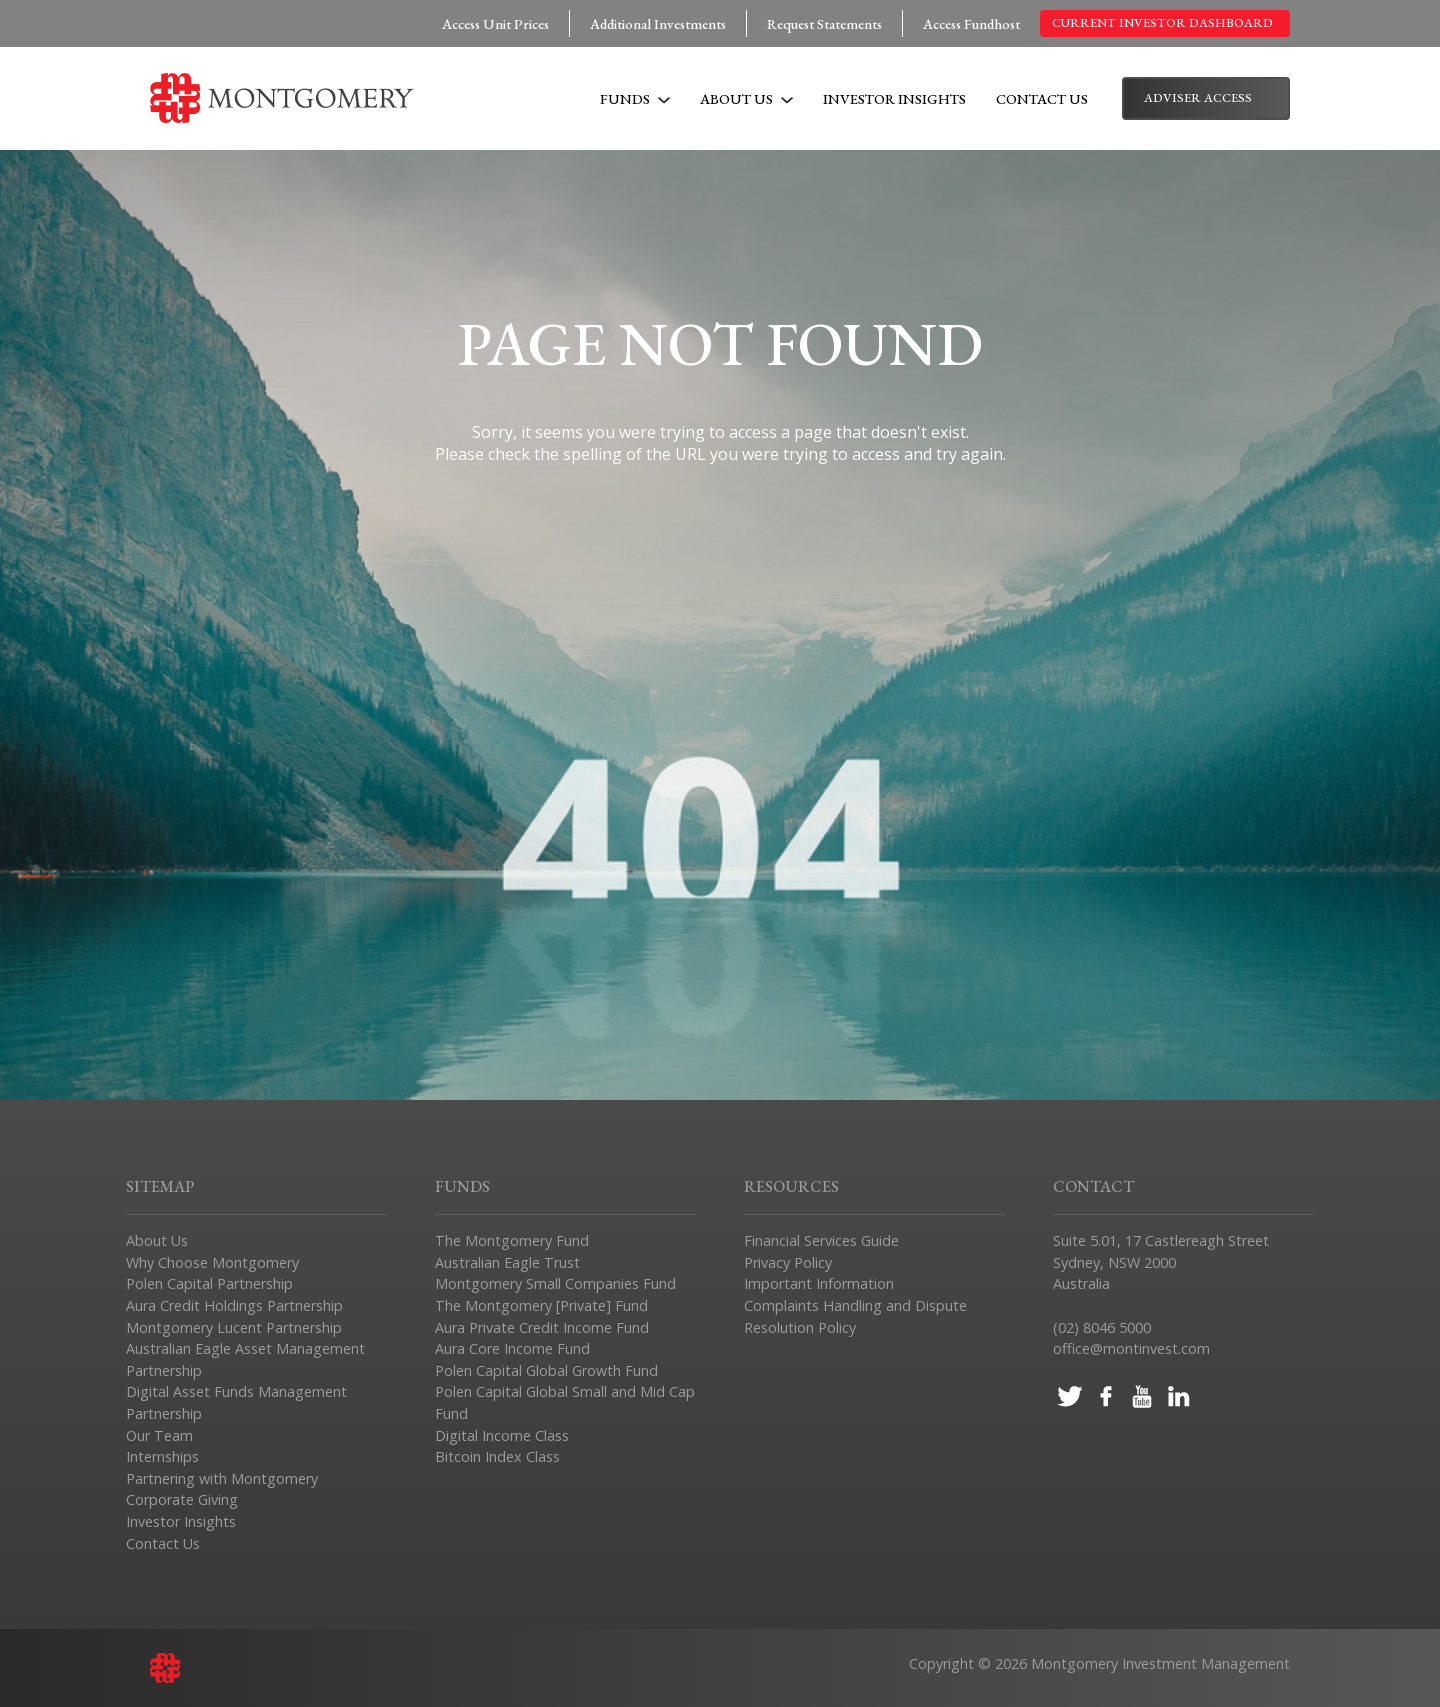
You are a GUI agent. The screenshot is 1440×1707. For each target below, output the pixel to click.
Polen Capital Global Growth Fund (546, 1370)
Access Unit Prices (495, 23)
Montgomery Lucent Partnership (234, 1327)
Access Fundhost (971, 23)
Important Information (819, 1283)
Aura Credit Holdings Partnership (234, 1305)
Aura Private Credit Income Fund (542, 1327)
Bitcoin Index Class (497, 1456)
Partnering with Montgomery (222, 1478)
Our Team (159, 1435)
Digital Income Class (502, 1435)
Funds (635, 98)
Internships (162, 1456)
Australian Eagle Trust (507, 1262)
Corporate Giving (182, 1499)
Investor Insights (894, 98)
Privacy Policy (788, 1262)
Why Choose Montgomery (212, 1262)
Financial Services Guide (821, 1240)
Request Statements (824, 23)
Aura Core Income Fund (512, 1348)
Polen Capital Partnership (209, 1283)
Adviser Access (1198, 97)
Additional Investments (658, 23)
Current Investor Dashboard (1162, 22)
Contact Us (1042, 98)
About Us (746, 98)
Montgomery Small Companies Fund (555, 1283)
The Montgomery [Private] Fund (541, 1305)
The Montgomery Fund (512, 1240)
